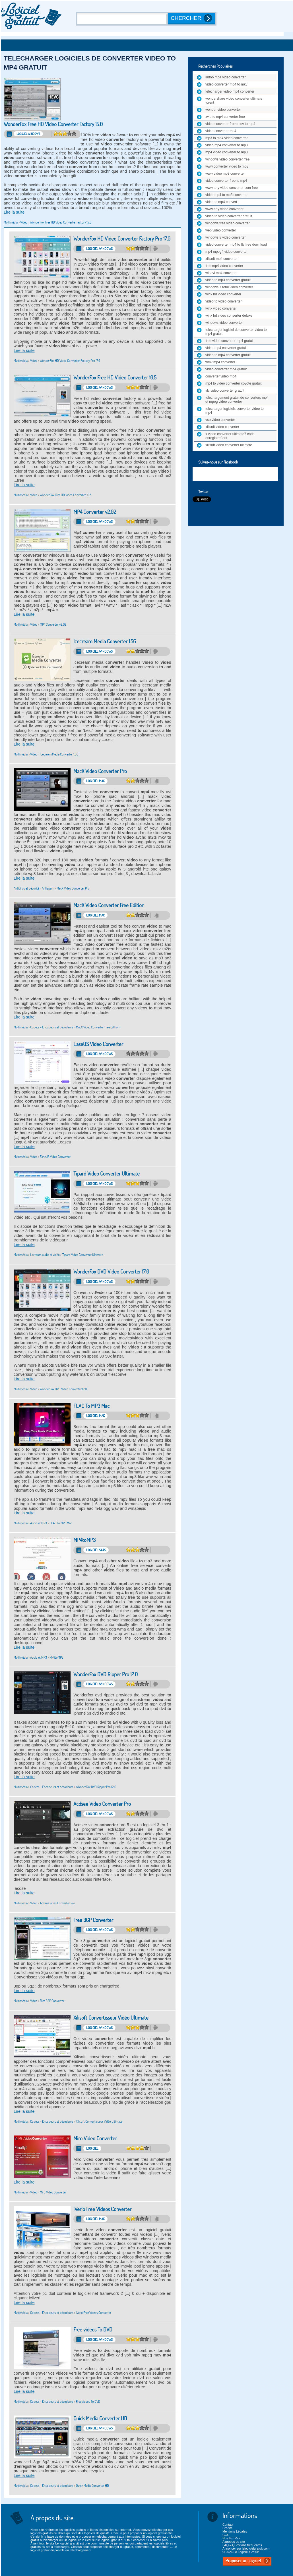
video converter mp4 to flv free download (236, 245)
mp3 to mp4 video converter (226, 138)
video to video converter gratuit (228, 216)
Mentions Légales (234, 2531)
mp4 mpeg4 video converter (226, 252)
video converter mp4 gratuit (226, 369)
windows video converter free (227, 159)
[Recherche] (122, 18)
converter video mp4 (220, 376)
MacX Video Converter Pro (100, 771)
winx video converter (220, 308)
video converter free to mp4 (226, 181)
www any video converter (224, 209)
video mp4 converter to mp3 (226, 145)
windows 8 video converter (225, 237)
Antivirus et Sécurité (26, 888)
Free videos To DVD (92, 2330)
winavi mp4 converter (221, 273)
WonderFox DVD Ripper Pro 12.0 (105, 1674)
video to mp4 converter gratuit (228, 355)
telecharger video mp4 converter (229, 91)
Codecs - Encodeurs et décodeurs (51, 1027)
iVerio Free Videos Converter (102, 2209)
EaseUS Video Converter (98, 1044)
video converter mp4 (220, 131)
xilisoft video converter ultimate (228, 445)
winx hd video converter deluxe (228, 316)
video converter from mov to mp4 (230, 124)
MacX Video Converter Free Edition (108, 905)
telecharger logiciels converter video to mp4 (234, 411)
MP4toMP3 (84, 1540)
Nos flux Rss (231, 2538)
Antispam (48, 888)
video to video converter (223, 301)
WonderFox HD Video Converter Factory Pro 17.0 (121, 239)
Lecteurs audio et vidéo (45, 1254)
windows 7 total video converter (229, 287)
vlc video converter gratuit (224, 391)
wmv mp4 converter (220, 362)
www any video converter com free (231, 188)
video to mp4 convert (221, 202)
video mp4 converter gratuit (226, 348)
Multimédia (11, 222)
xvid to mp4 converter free (225, 117)
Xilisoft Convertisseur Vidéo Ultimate (110, 2018)
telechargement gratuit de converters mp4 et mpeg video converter (237, 400)
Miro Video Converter (95, 2138)
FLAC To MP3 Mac (91, 1406)
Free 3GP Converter (93, 1920)
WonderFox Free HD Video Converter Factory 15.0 (53, 124)
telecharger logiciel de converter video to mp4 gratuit (236, 332)
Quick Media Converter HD (100, 2418)
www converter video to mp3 (226, 166)
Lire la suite (14, 212)
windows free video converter (227, 223)
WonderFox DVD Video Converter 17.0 (111, 1272)
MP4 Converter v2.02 (94, 512)
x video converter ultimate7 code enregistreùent (230, 436)
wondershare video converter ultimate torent (233, 101)
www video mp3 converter (225, 174)
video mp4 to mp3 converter (226, 195)
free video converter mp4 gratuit (229, 341)
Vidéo (23, 222)
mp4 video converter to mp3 (226, 152)
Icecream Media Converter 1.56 (104, 641)
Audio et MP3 (38, 1523)
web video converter (220, 230)
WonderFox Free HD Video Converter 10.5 (114, 378)
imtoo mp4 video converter (225, 77)
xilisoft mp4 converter (221, 259)
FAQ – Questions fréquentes (242, 2545)
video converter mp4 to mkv (226, 84)
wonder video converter (223, 110)
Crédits (227, 2528)
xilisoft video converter (222, 427)
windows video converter (224, 323)
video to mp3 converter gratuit (228, 280)
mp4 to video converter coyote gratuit (233, 383)
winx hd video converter (223, 294)
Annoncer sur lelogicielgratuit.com (245, 2548)
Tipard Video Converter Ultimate (106, 1174)
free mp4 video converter (224, 266)
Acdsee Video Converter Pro (102, 1804)
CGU (225, 2535)
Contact (227, 2524)
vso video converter (220, 420)
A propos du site (233, 2541)
